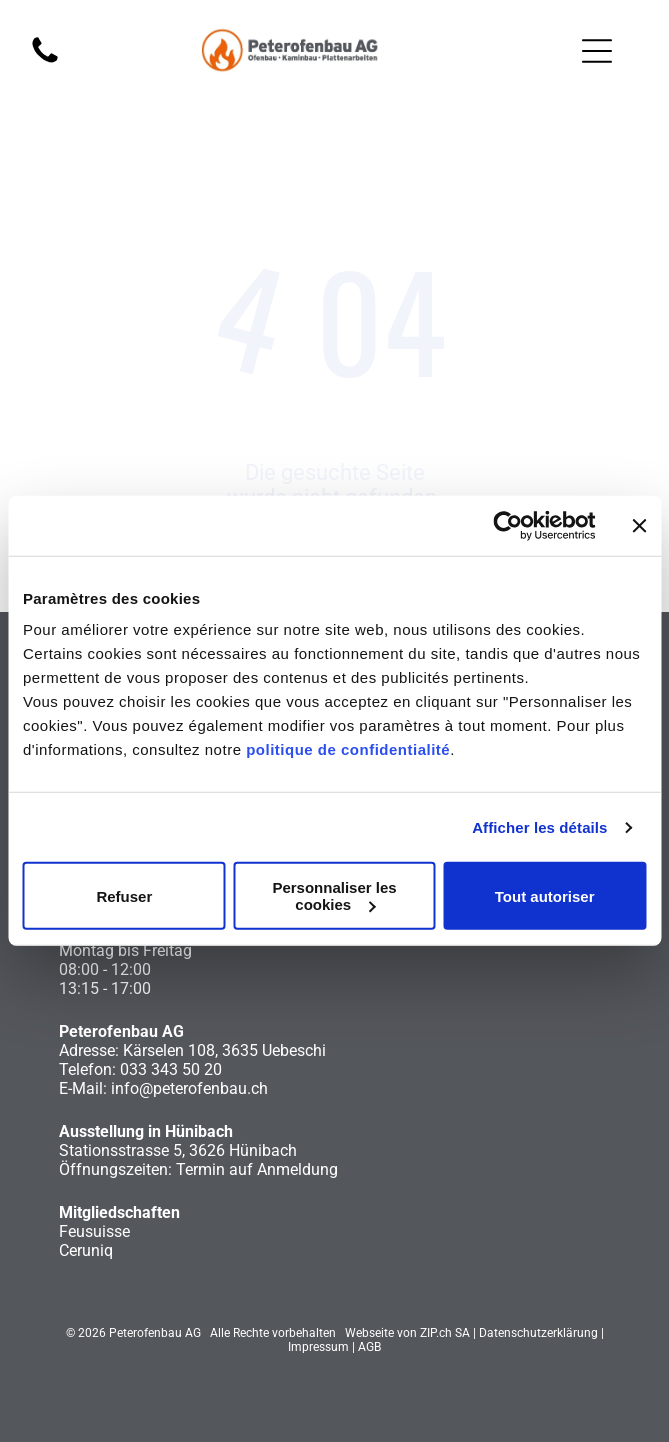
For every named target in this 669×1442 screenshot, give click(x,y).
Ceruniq (86, 1250)
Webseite (369, 1333)
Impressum (318, 1347)
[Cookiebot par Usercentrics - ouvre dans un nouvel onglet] (507, 526)
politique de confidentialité (348, 749)
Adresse (87, 1050)
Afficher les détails (539, 827)
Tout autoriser (545, 896)
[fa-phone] (45, 61)
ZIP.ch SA (445, 1333)
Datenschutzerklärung (538, 1333)
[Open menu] (597, 51)
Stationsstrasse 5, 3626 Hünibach (178, 1150)
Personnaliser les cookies (334, 896)
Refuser (124, 896)
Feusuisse (94, 1231)
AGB (369, 1347)
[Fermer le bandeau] (639, 526)
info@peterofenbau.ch (189, 1088)
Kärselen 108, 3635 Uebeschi (224, 1050)
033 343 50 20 (171, 1069)
